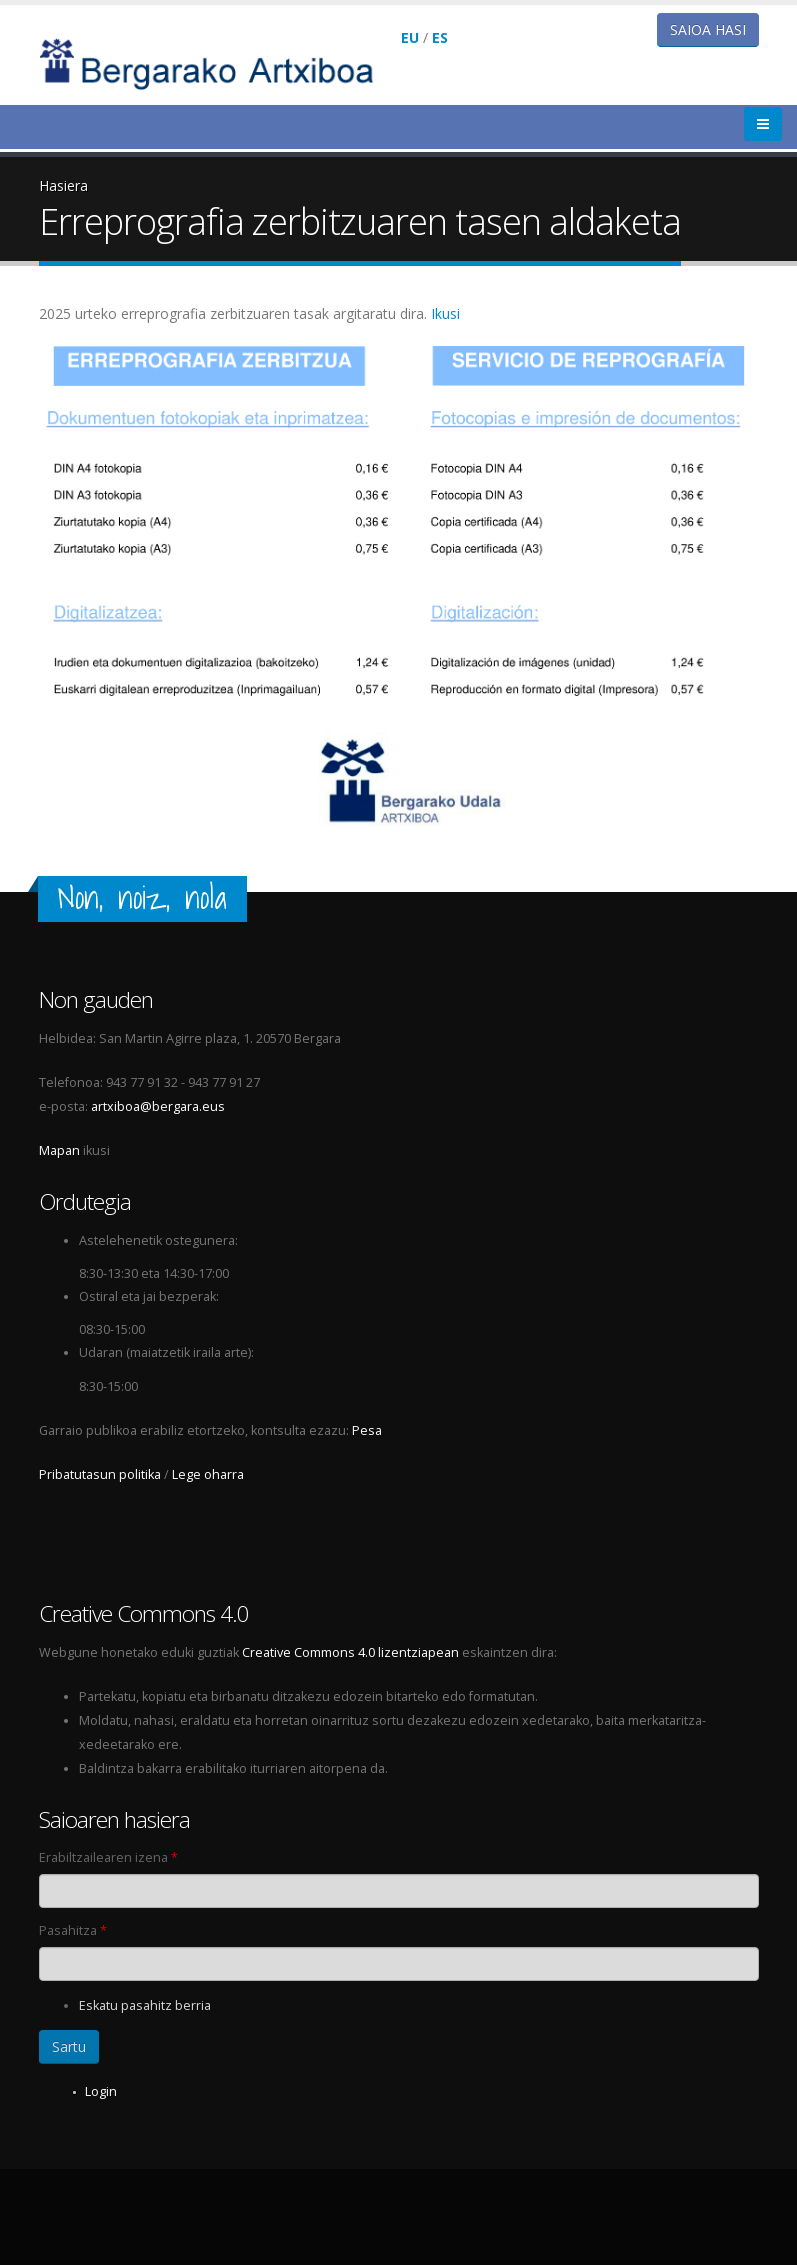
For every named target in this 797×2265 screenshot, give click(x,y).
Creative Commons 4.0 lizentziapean (350, 1652)
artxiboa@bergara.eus (158, 1106)
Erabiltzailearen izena (108, 1857)
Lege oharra (208, 1474)
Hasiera (63, 185)
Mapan (59, 1150)
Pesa (367, 1430)
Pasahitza (73, 1930)
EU (410, 37)
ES (440, 37)
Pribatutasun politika (100, 1474)
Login (101, 2091)
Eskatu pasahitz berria (145, 2005)
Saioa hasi (708, 29)
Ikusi (445, 313)
